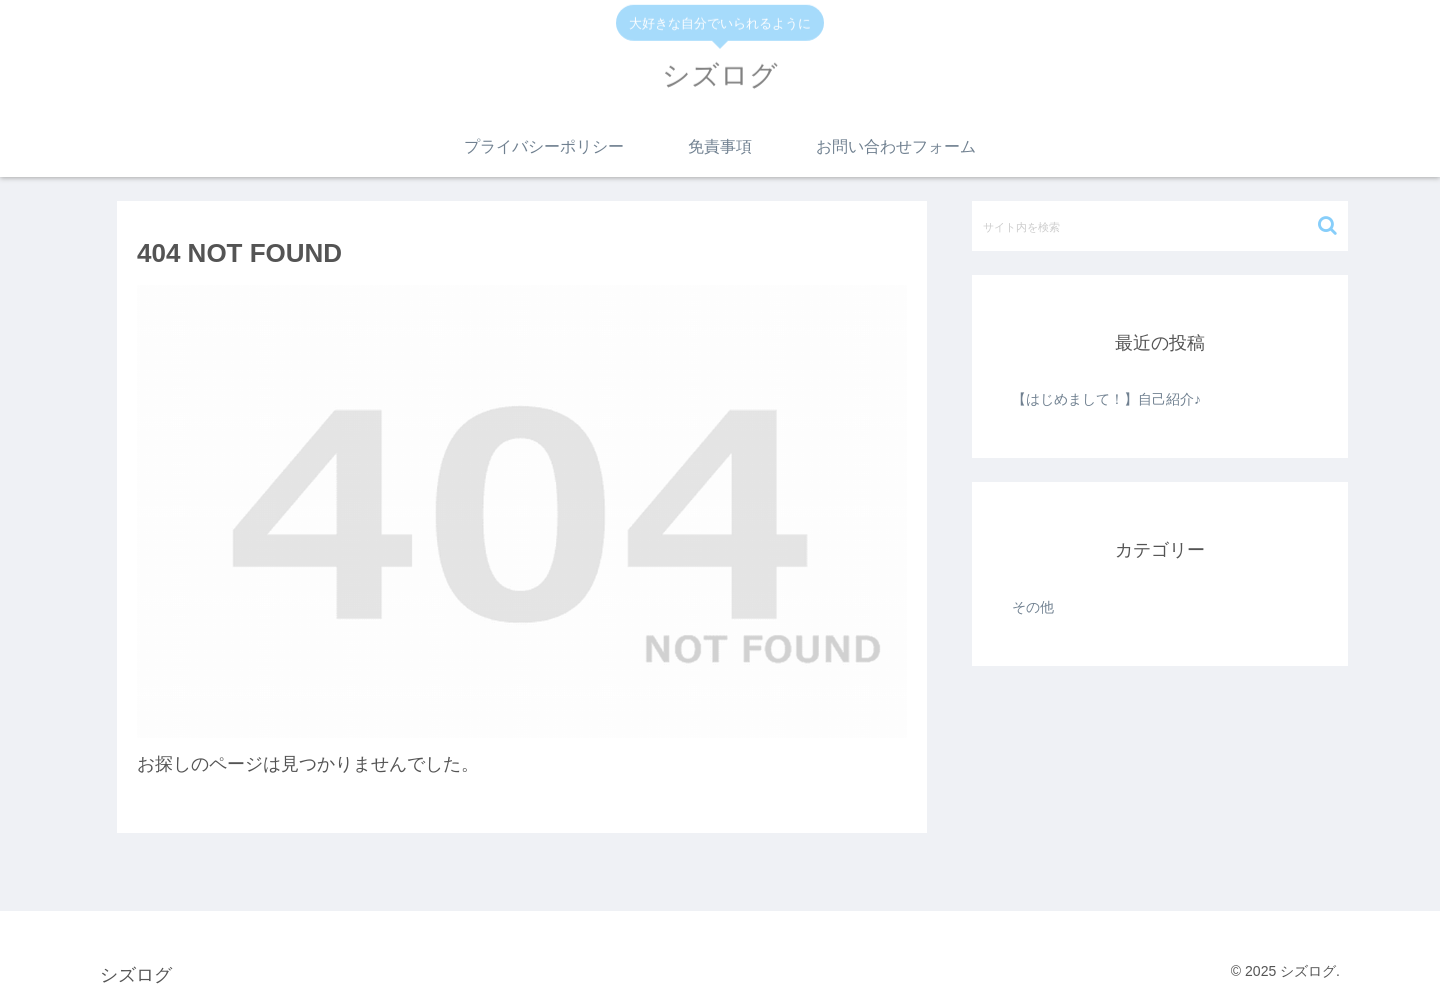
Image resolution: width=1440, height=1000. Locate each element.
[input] (1160, 226)
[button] (1327, 225)
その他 (1033, 607)
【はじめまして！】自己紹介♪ (1106, 399)
